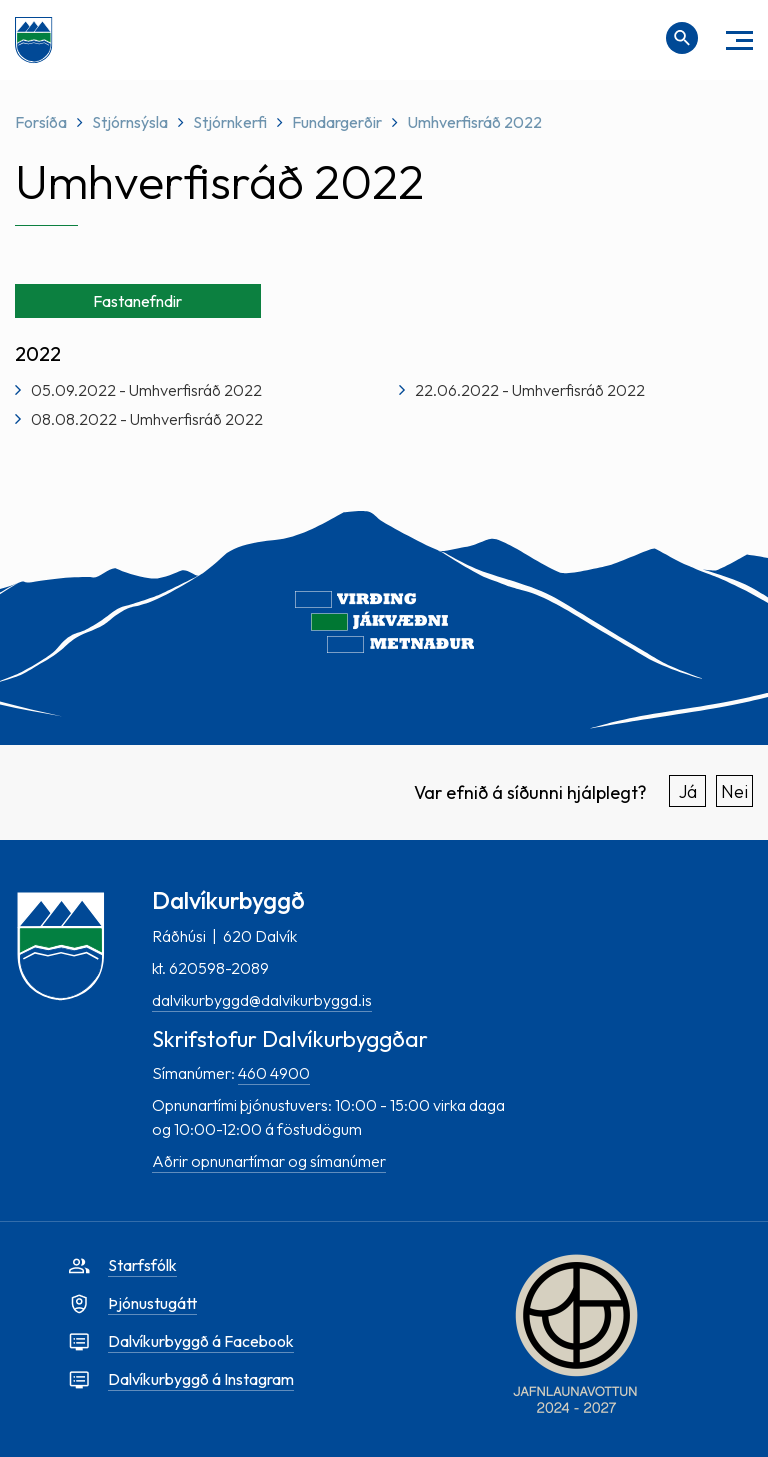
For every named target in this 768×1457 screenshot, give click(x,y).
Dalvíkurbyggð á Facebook (201, 1341)
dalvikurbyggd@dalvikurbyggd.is (262, 1000)
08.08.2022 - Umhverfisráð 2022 (147, 419)
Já (688, 791)
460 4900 (274, 1073)
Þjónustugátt (152, 1303)
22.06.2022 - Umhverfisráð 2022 (530, 390)
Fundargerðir (337, 122)
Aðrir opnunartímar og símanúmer (269, 1161)
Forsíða (41, 122)
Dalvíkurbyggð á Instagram (201, 1379)
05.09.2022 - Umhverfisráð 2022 (146, 390)
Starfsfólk (142, 1265)
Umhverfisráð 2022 (474, 122)
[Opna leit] (682, 38)
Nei (734, 791)
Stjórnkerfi (230, 122)
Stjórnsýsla (130, 122)
